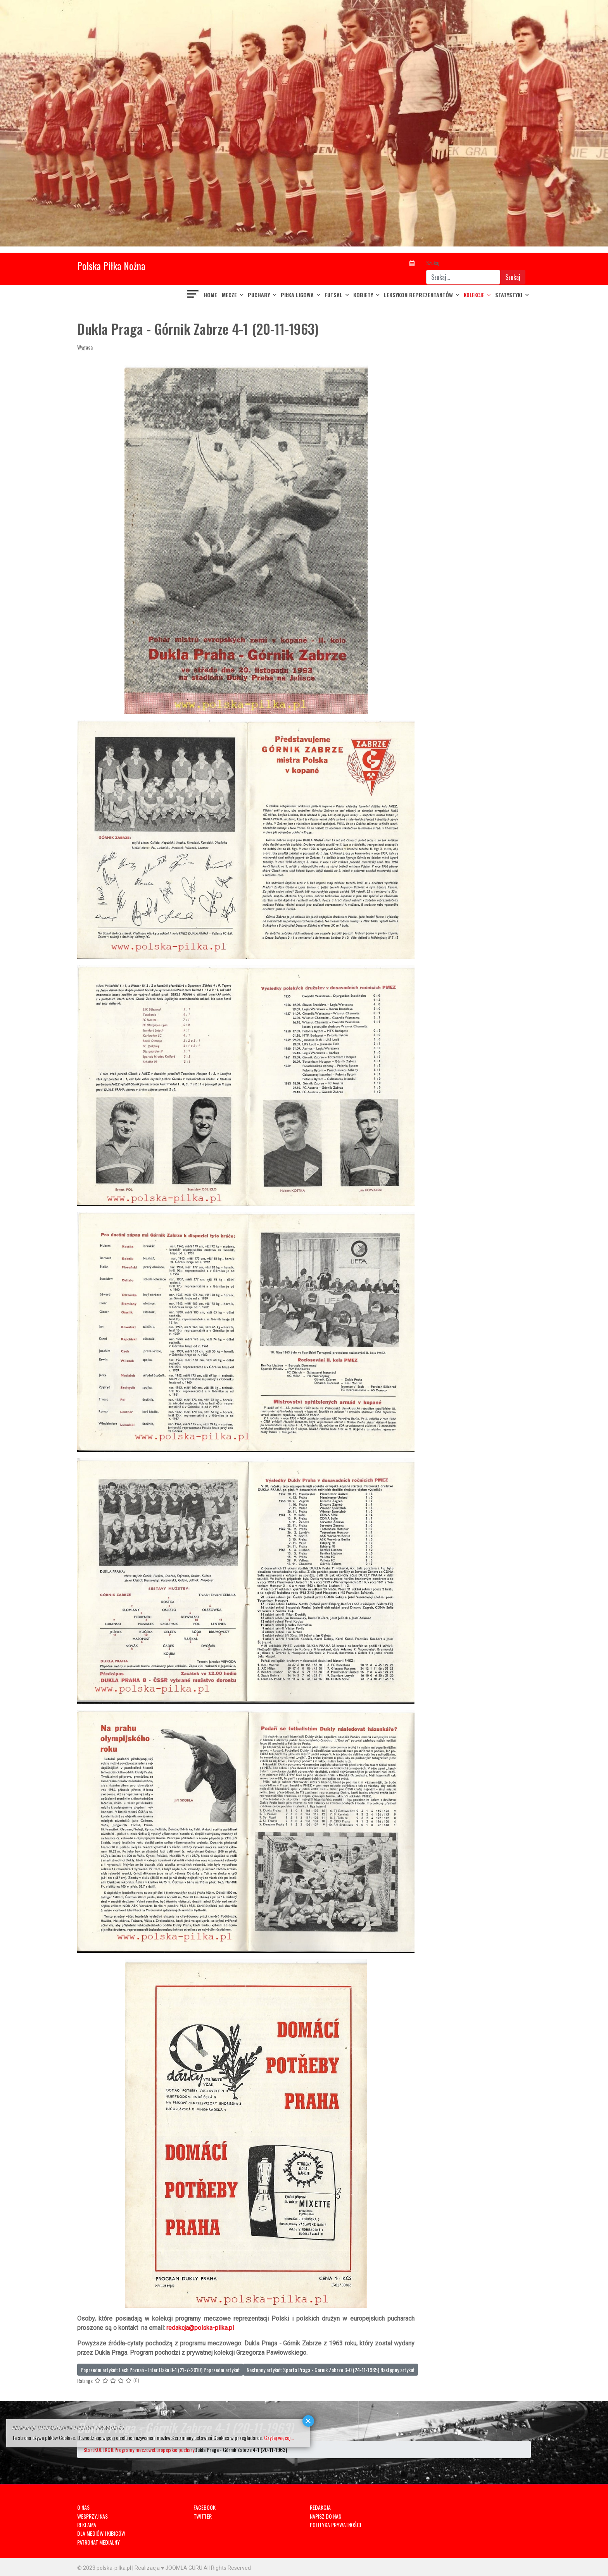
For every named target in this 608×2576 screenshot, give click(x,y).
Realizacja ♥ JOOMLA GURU (168, 2568)
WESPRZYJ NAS (92, 2516)
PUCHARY (259, 295)
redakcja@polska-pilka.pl (200, 2327)
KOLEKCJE (474, 295)
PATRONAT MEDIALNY (98, 2542)
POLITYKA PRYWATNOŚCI (335, 2525)
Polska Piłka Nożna (111, 265)
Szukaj (432, 262)
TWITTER (202, 2516)
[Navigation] (193, 295)
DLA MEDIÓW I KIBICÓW (101, 2533)
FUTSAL (333, 295)
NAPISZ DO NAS (325, 2516)
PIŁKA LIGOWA (297, 295)
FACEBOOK (204, 2507)
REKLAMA (86, 2525)
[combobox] (463, 277)
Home (210, 295)
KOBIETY (363, 295)
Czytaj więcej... (279, 2437)
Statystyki (508, 295)
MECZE (229, 295)
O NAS (83, 2507)
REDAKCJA (320, 2507)
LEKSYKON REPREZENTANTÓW (418, 295)
